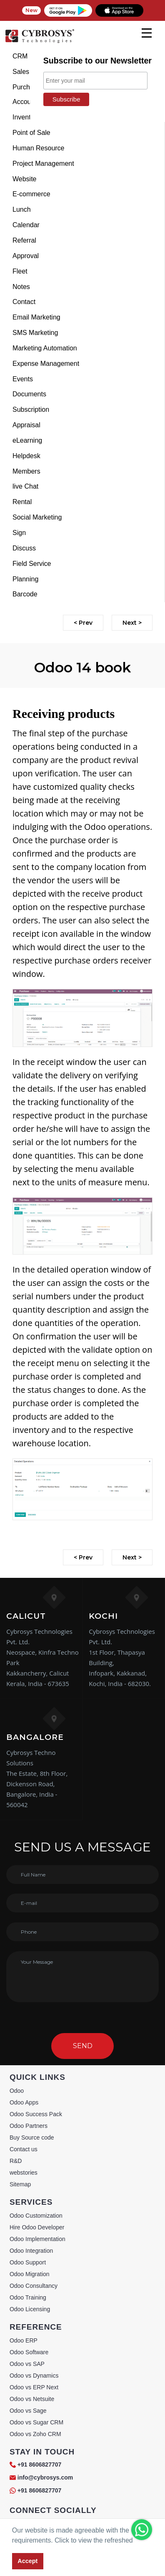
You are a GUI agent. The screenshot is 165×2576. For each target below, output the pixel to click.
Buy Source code (32, 2137)
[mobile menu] (147, 33)
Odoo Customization (36, 2215)
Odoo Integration (31, 2250)
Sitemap (20, 2184)
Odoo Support (28, 2262)
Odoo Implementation (37, 2239)
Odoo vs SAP (27, 2363)
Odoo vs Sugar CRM (36, 2422)
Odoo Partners (29, 2125)
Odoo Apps (24, 2102)
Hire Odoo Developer (37, 2227)
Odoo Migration (30, 2274)
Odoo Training (28, 2297)
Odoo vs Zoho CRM (35, 2434)
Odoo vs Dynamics (34, 2375)
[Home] (39, 42)
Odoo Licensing (30, 2309)
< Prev (83, 622)
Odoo (17, 2090)
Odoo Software (29, 2352)
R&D (16, 2161)
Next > (132, 622)
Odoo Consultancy (34, 2285)
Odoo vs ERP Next (34, 2387)
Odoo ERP (24, 2340)
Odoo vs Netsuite (32, 2399)
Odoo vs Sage (28, 2410)
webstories (24, 2172)
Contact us (24, 2149)
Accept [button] (28, 2561)
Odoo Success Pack (36, 2114)
